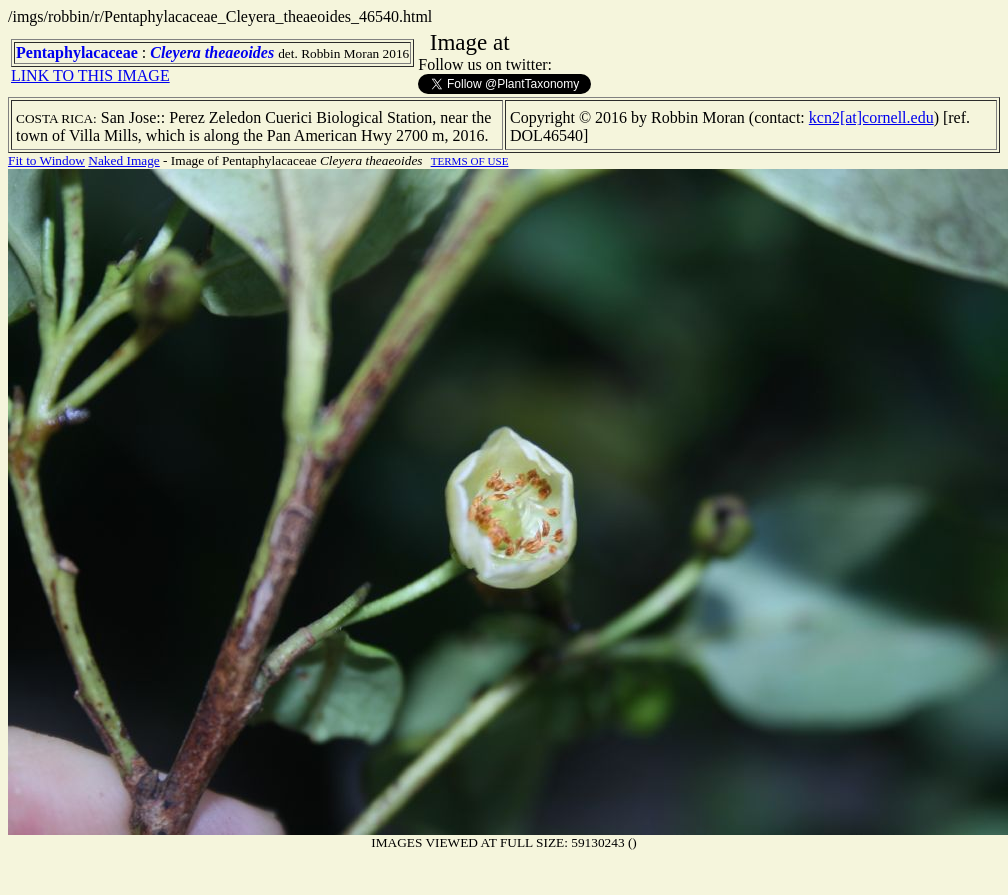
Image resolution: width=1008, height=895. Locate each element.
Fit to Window (46, 160)
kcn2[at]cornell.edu (871, 117)
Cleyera (175, 52)
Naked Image (123, 160)
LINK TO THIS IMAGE (90, 75)
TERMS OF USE (470, 161)
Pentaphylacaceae (77, 52)
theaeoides (239, 52)
